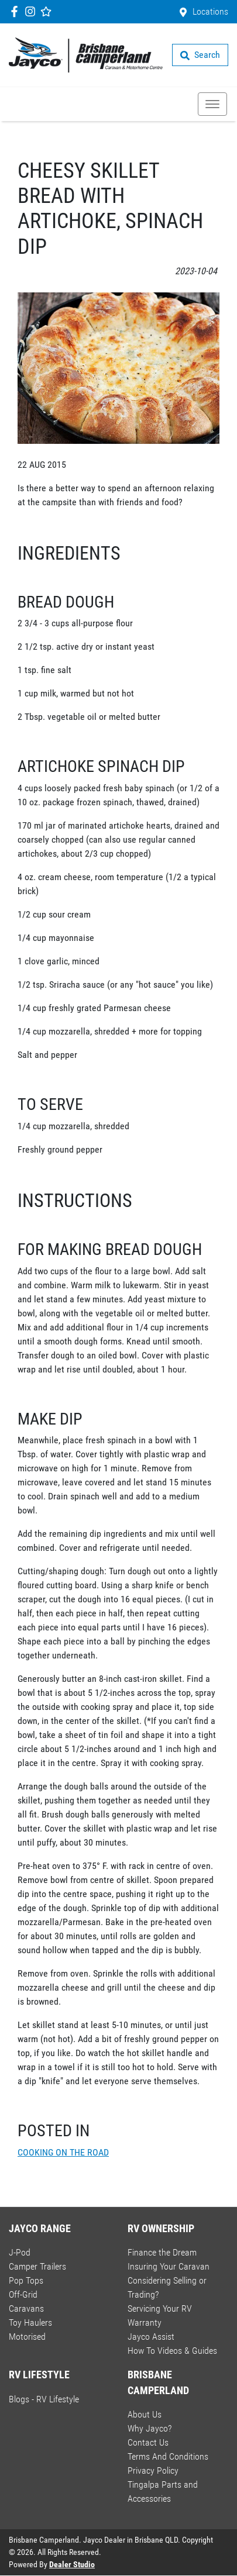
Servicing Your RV (160, 2308)
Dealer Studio (72, 2564)
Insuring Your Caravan (168, 2266)
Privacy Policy (153, 2470)
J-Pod (19, 2252)
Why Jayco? (149, 2428)
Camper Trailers (37, 2266)
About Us (145, 2414)
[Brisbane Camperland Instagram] (32, 11)
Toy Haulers (30, 2322)
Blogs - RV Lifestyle (44, 2399)
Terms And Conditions (168, 2456)
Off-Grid (23, 2294)
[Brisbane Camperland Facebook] (17, 11)
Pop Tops (26, 2280)
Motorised (27, 2336)
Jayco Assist (151, 2336)
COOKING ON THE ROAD (63, 2152)
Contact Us (148, 2442)
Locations (210, 11)
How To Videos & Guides (172, 2350)
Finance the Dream (162, 2252)
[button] (212, 104)
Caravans (26, 2308)
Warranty (145, 2322)
